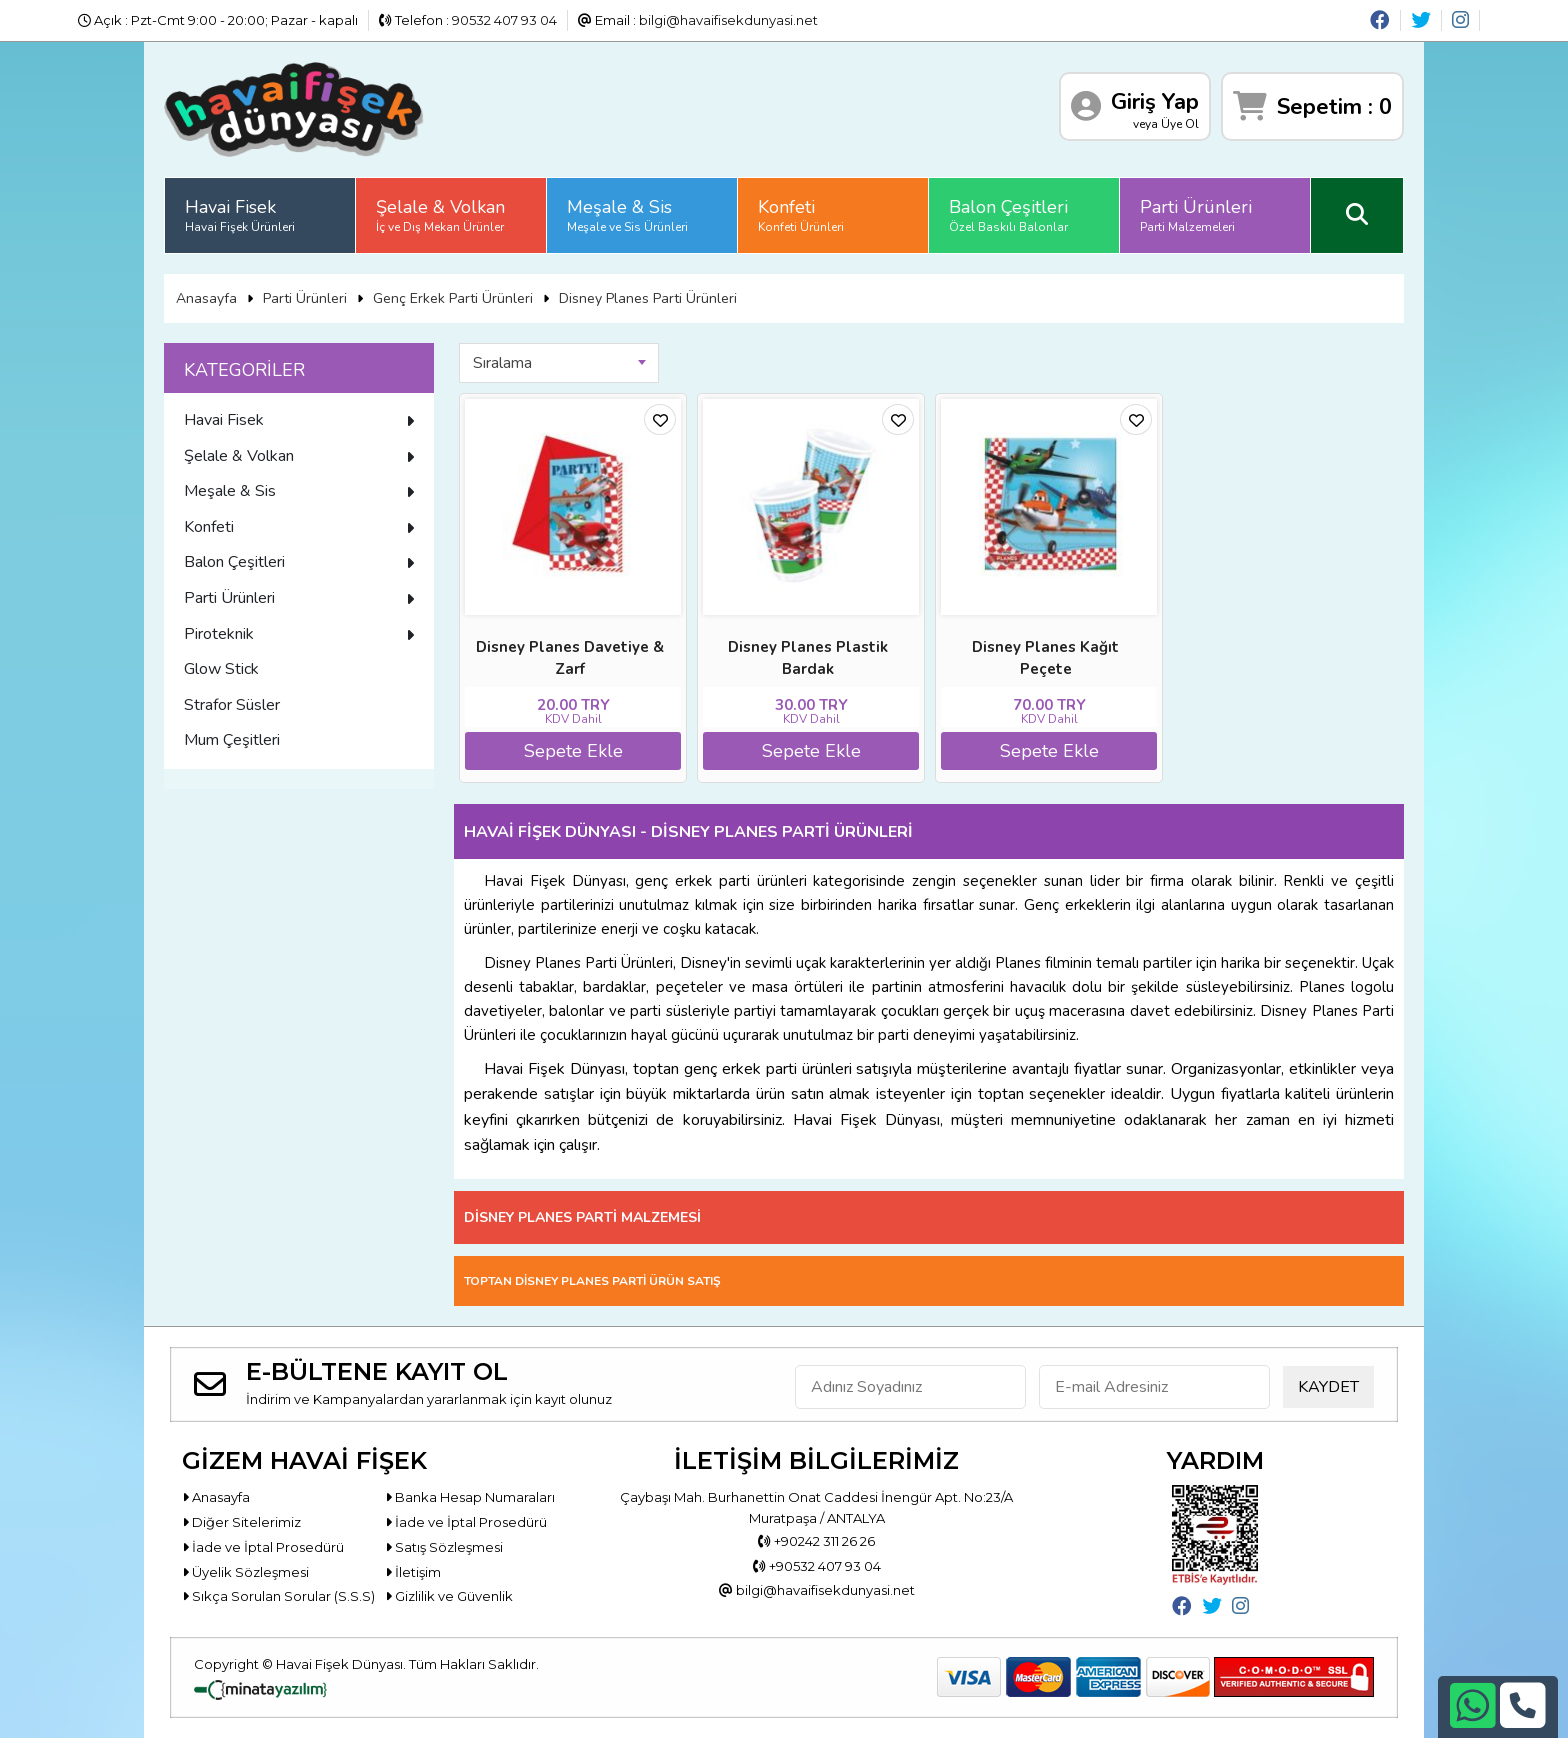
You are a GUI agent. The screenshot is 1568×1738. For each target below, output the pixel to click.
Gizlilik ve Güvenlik (449, 1596)
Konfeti (801, 215)
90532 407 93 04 (504, 20)
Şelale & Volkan (440, 215)
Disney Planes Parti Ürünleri (648, 298)
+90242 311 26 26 (816, 1541)
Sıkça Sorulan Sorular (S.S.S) (278, 1596)
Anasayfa (206, 298)
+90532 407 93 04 (817, 1566)
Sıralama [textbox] (502, 363)
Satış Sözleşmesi (444, 1547)
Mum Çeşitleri (232, 740)
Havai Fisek (240, 215)
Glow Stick (221, 669)
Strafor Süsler (232, 705)
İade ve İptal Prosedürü (466, 1522)
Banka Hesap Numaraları (470, 1497)
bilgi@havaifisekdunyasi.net (728, 20)
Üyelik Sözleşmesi (245, 1572)
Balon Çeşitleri (1008, 215)
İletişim (413, 1572)
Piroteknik (299, 634)
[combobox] (559, 363)
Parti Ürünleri (1196, 215)
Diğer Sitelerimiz (241, 1522)
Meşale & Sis (627, 215)
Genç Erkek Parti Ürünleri (453, 298)
